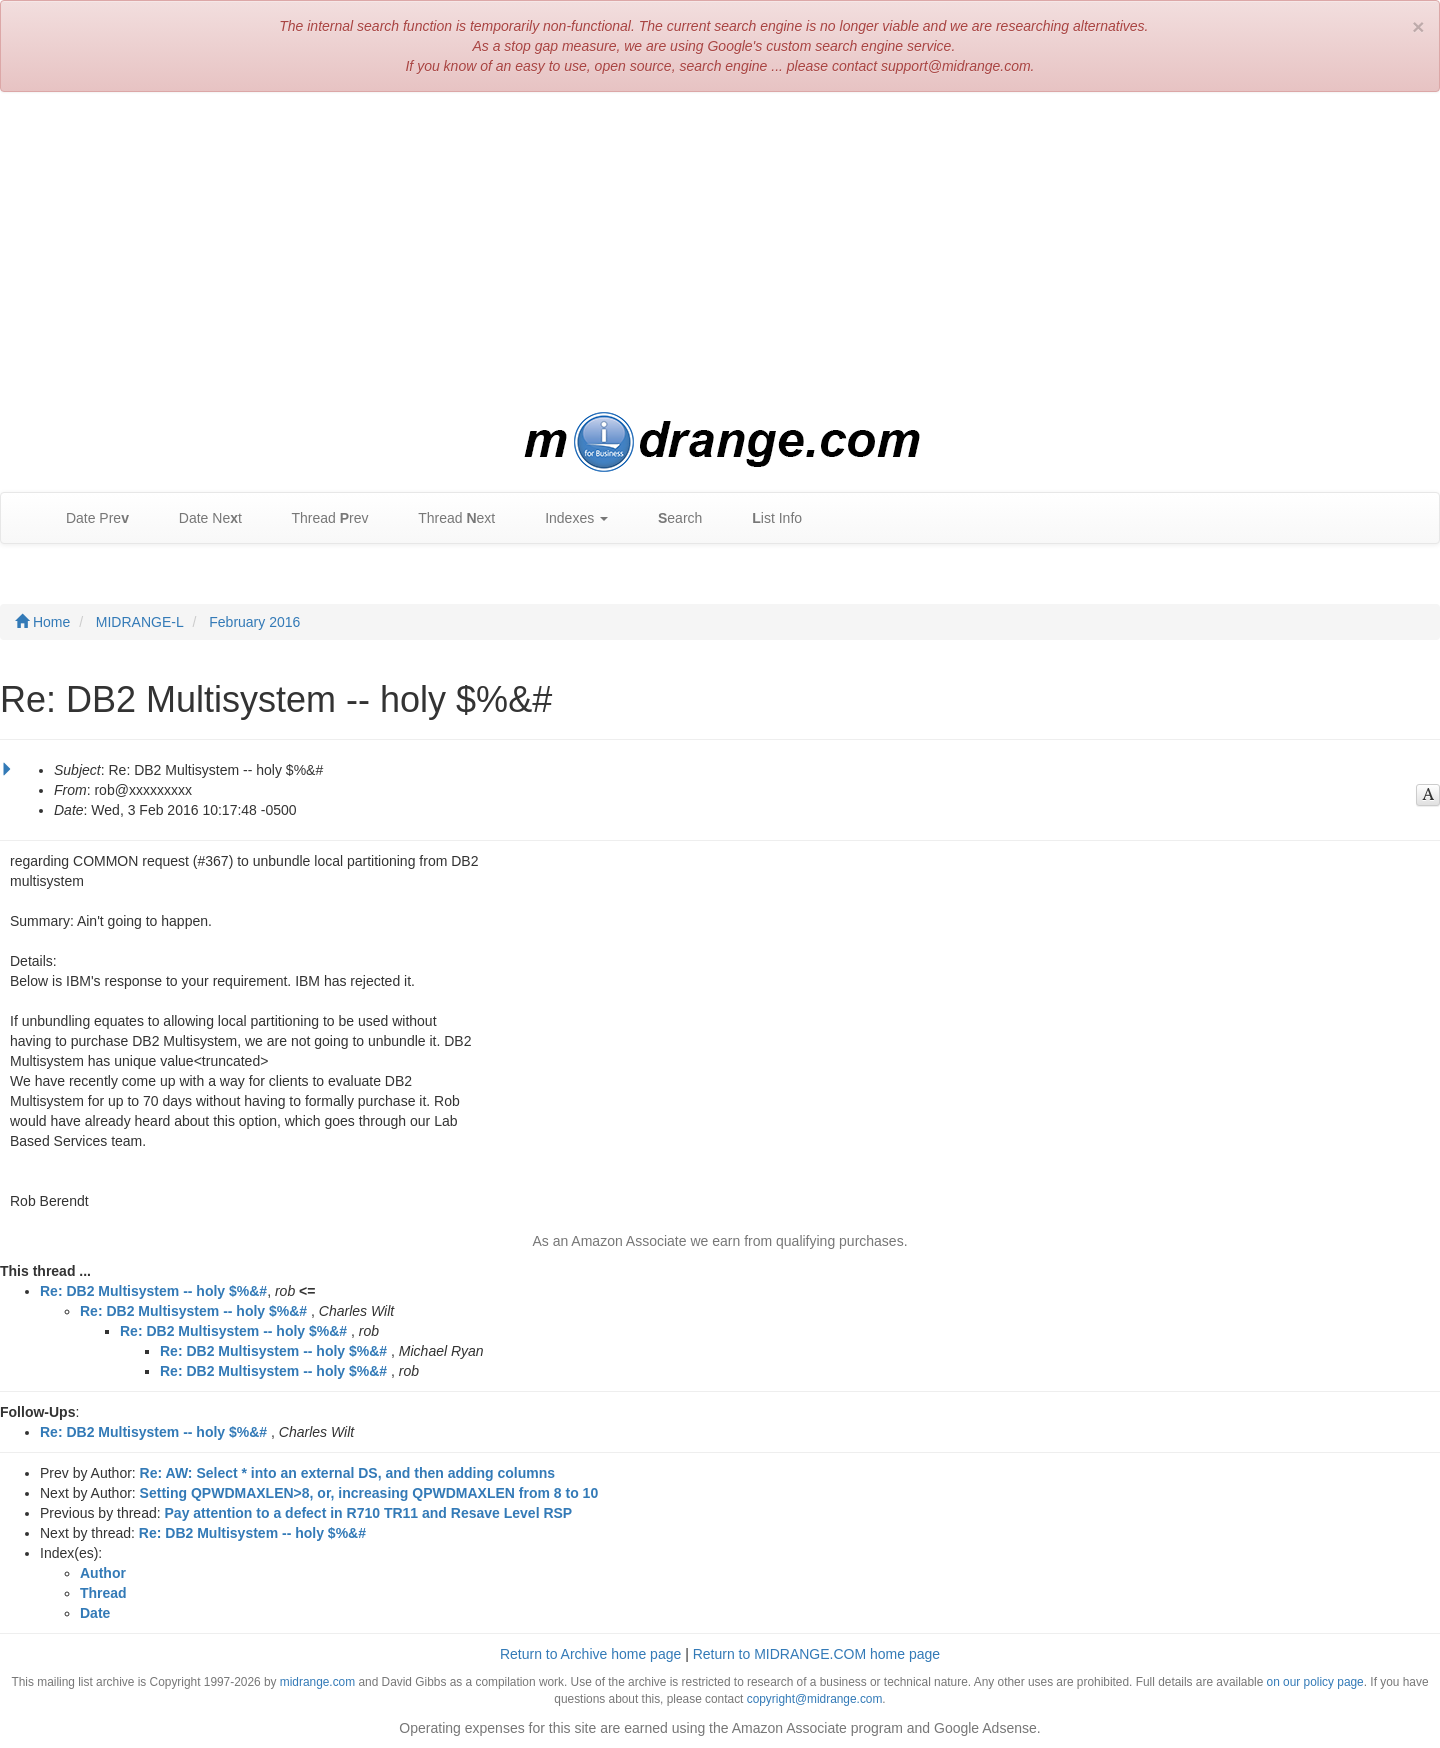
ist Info (767, 518)
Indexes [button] (566, 518)
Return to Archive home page (590, 1654)
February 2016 (254, 622)
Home (42, 622)
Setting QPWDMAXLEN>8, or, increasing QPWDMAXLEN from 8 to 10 (369, 1493)
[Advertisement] (720, 252)
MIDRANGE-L (140, 622)
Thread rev (320, 518)
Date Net (200, 518)
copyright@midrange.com (815, 1699)
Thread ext (447, 518)
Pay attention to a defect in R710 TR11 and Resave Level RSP (369, 1513)
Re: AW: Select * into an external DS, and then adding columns (347, 1473)
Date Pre (87, 518)
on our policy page (1315, 1682)
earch (670, 518)
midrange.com (317, 1682)
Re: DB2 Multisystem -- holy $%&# (153, 1291)
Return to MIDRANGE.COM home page (816, 1654)
